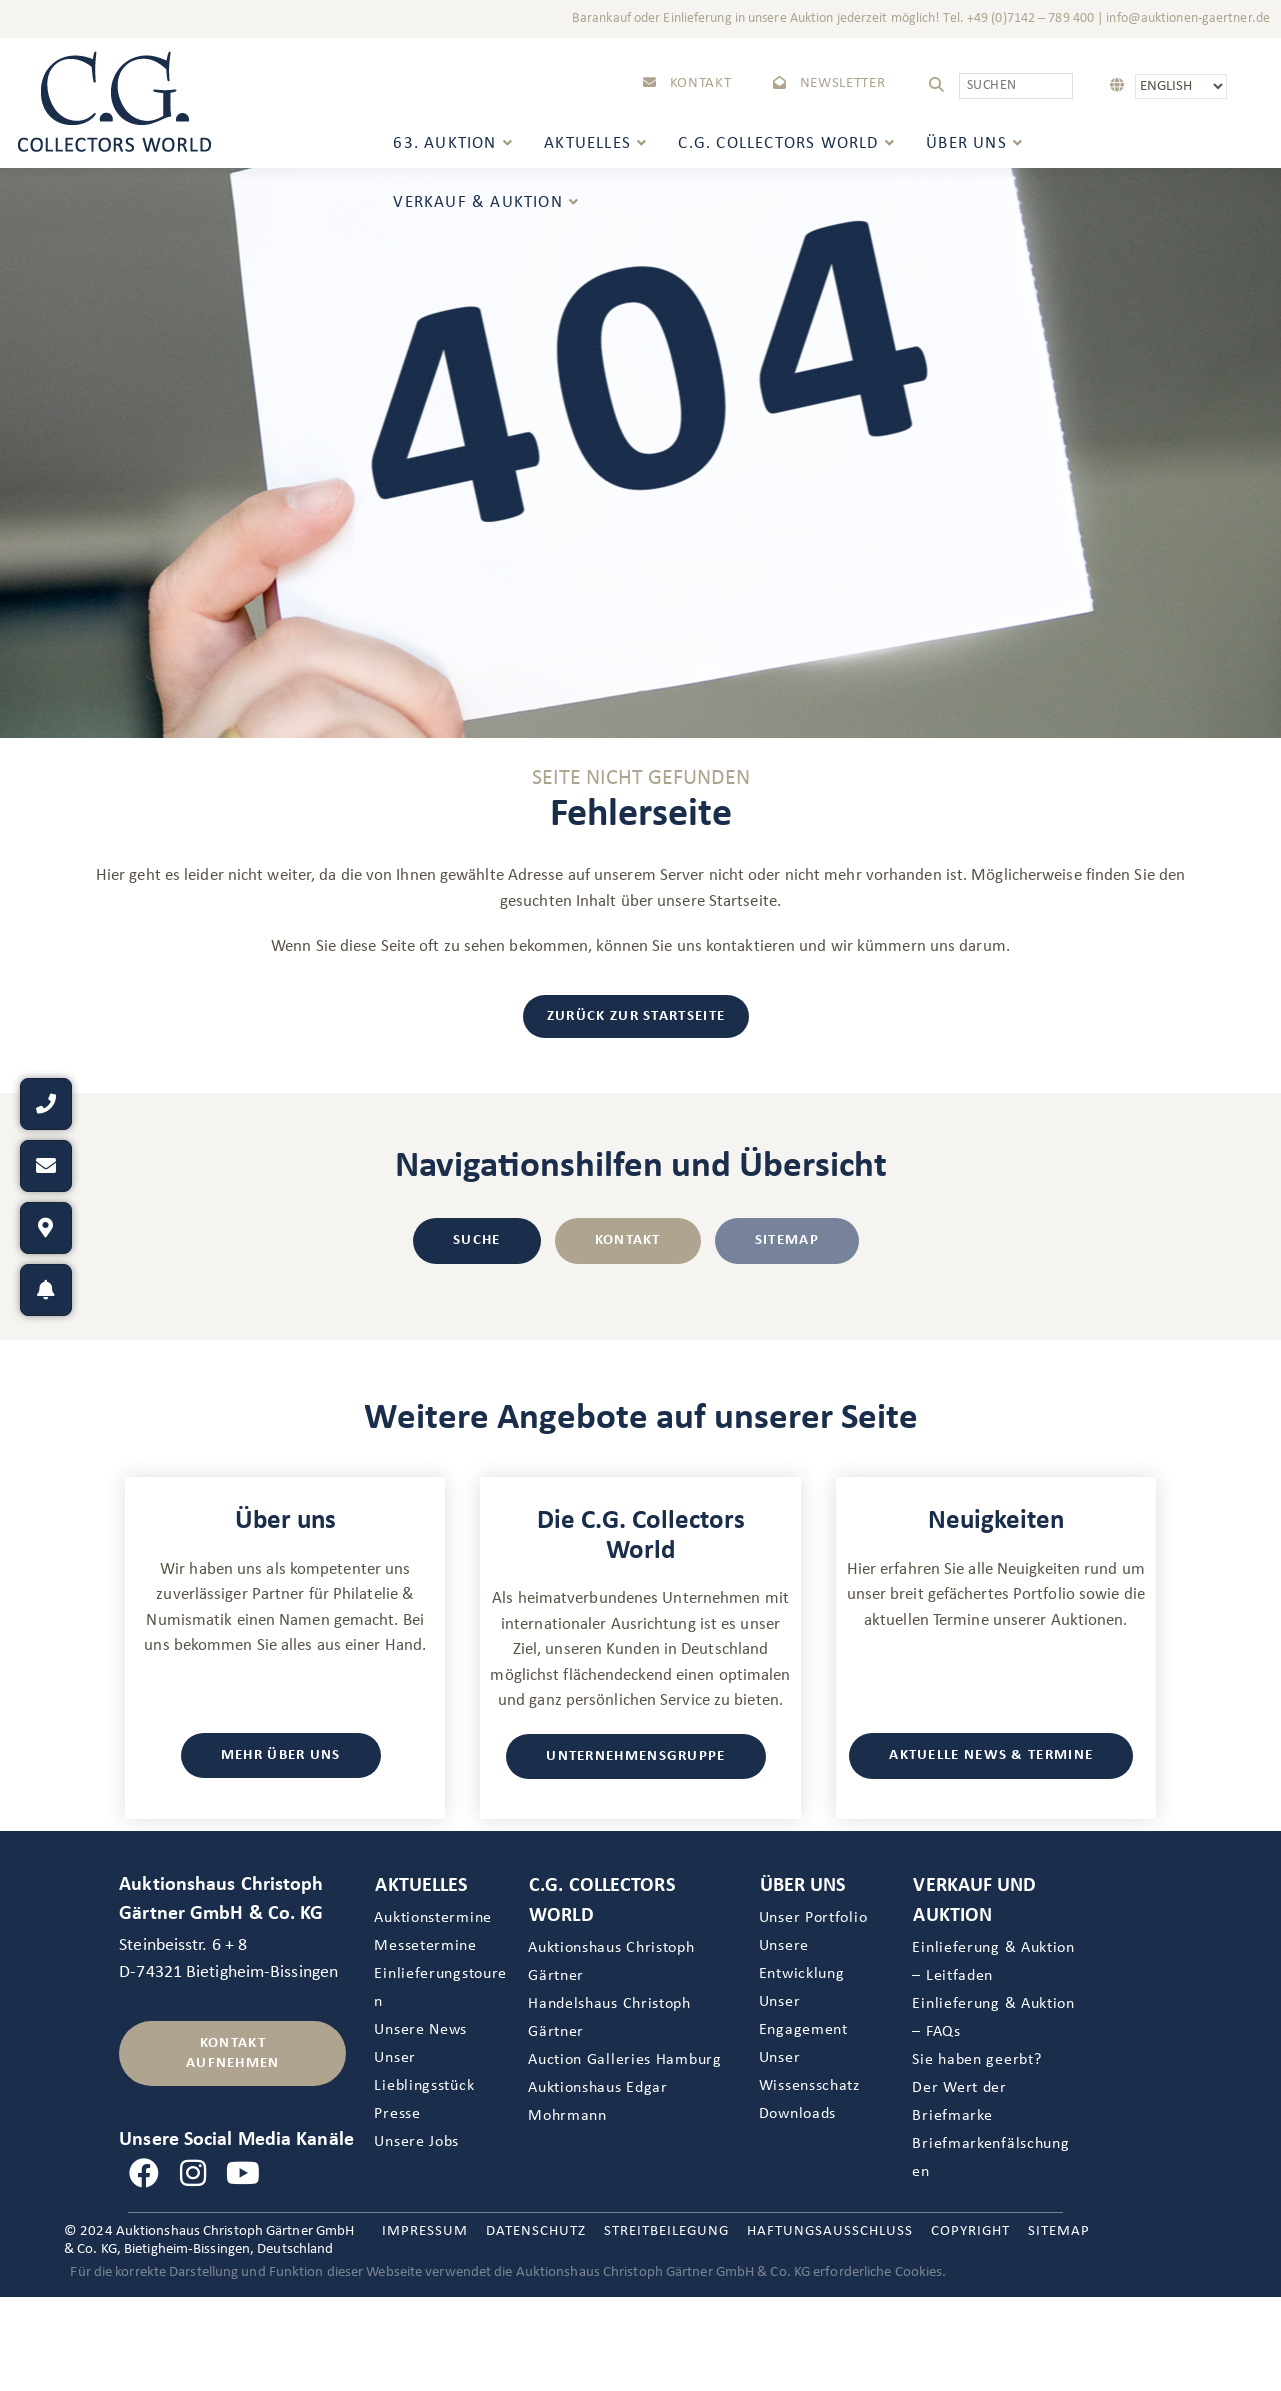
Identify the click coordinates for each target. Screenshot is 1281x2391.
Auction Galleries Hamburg (625, 2060)
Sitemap (1059, 2231)
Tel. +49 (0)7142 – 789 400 (1018, 18)
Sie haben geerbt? (976, 2060)
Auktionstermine (433, 1918)
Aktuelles (421, 1886)
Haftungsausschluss (830, 2231)
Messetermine (425, 1946)
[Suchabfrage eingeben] (1016, 86)
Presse (397, 2114)
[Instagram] (194, 2175)
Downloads (797, 2114)
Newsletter (828, 83)
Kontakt (686, 83)
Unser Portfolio (813, 1918)
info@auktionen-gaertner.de (1188, 18)
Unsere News (420, 2030)
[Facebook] (144, 2175)
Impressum (425, 2231)
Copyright (970, 2231)
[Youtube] (243, 2175)
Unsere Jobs (416, 2142)
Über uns (803, 1886)
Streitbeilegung (666, 2231)
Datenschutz (536, 2231)
